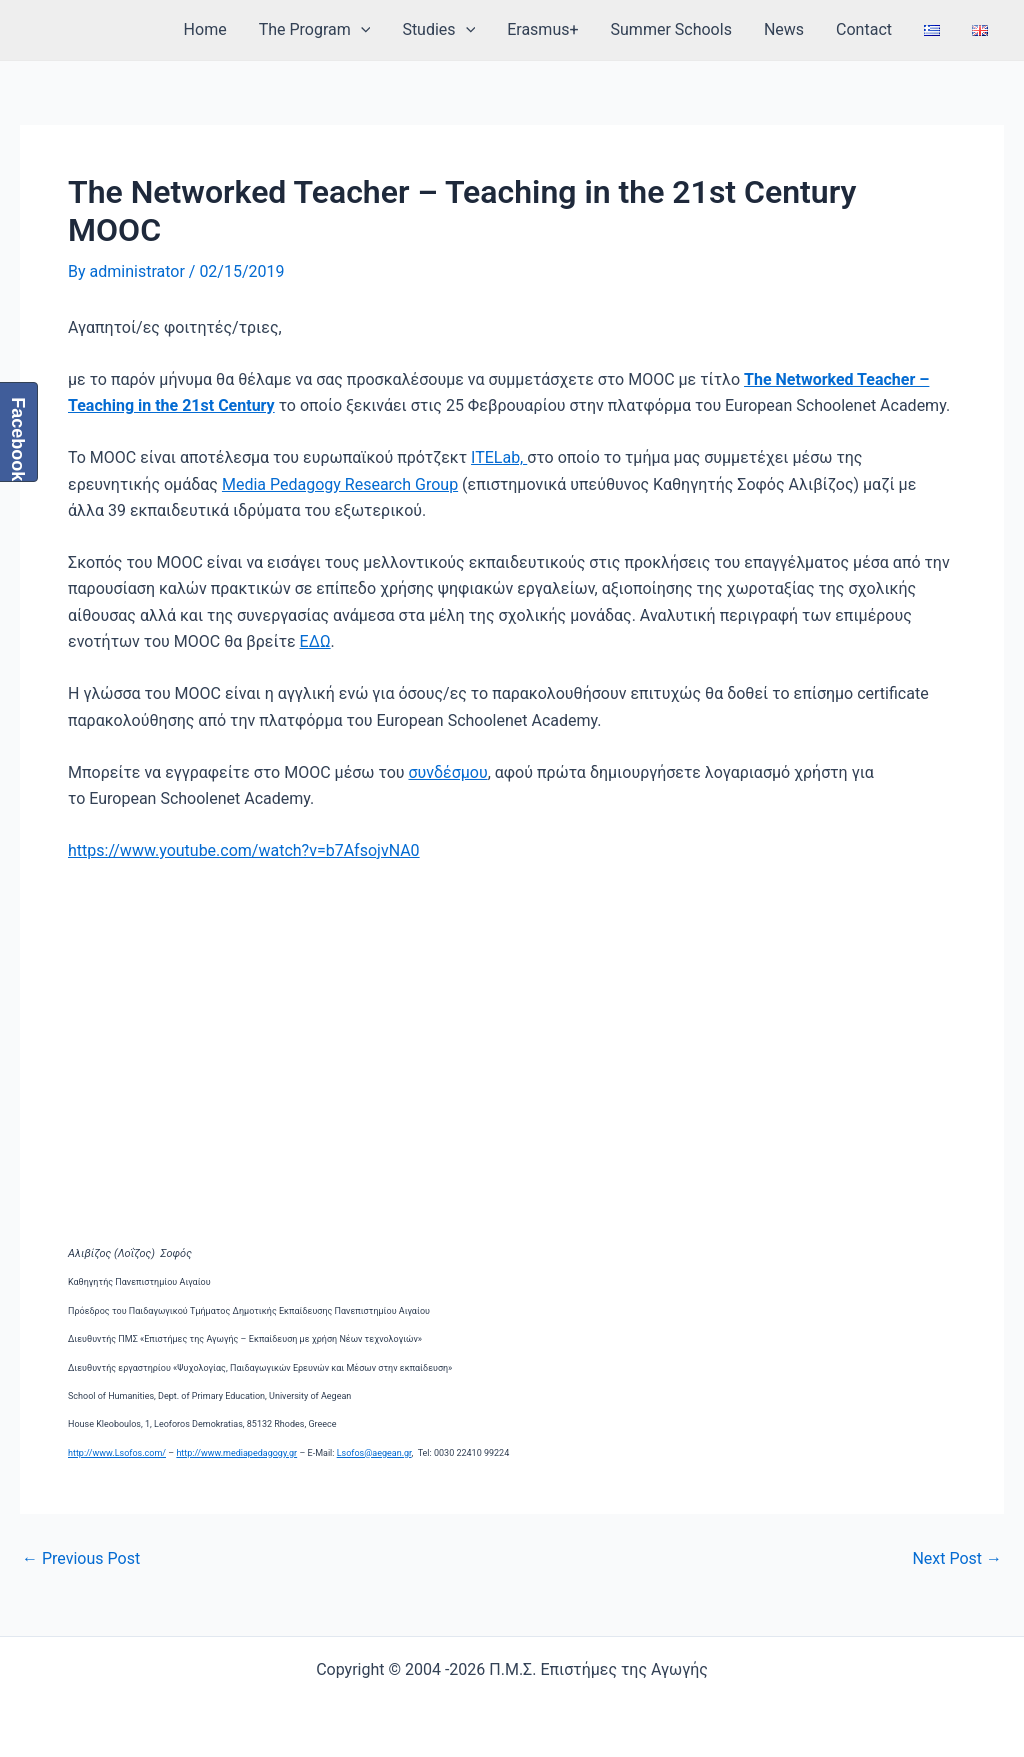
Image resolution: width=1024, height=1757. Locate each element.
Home (205, 29)
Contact (864, 29)
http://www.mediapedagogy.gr (236, 1453)
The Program (315, 30)
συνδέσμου (448, 772)
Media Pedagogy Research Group (340, 484)
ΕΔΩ (315, 641)
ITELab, (499, 457)
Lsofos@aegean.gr (374, 1453)
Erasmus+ (542, 29)
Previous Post (81, 1559)
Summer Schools (671, 29)
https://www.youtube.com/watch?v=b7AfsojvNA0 (244, 850)
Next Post (957, 1559)
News (784, 29)
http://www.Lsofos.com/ (117, 1453)
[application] (361, 30)
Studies (438, 30)
